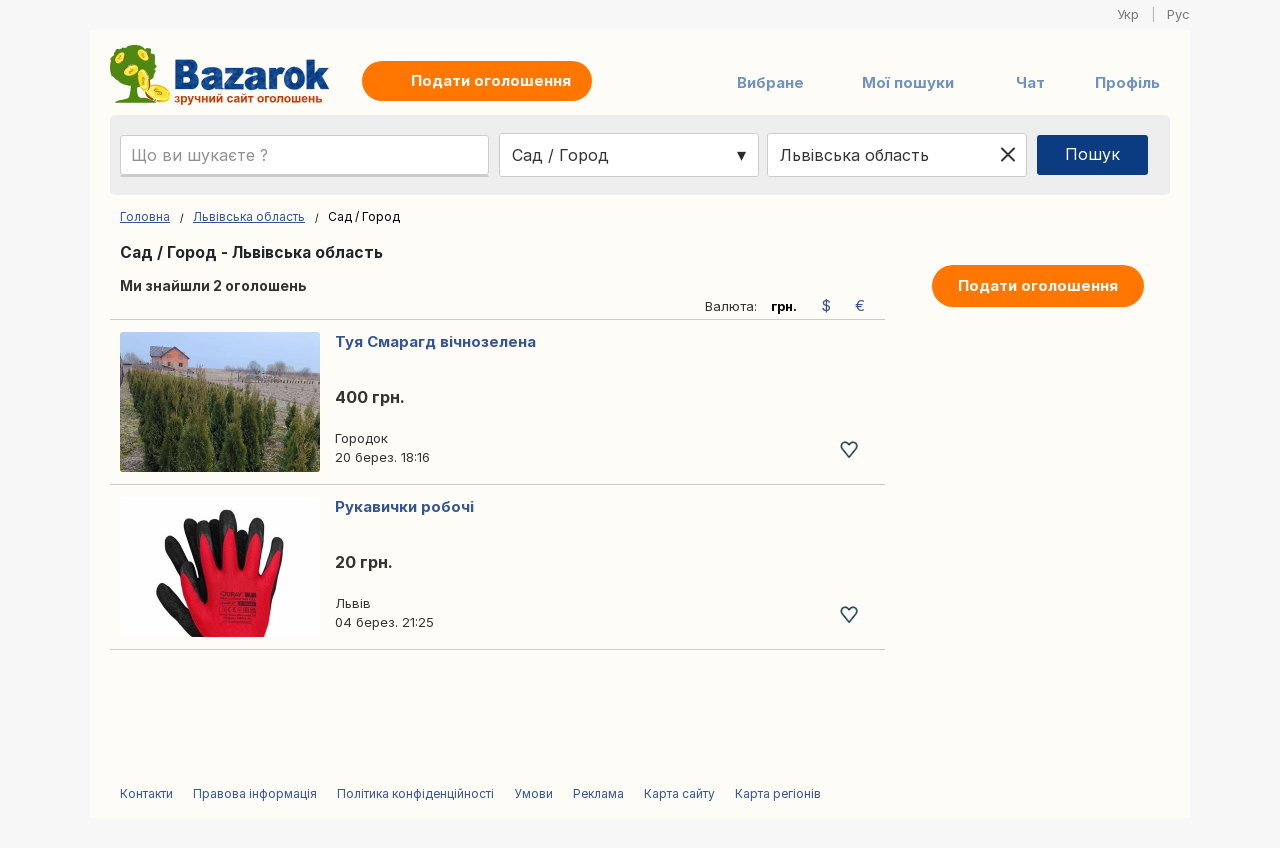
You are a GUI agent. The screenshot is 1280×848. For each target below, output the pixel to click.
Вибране (770, 82)
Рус (1178, 14)
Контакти (146, 793)
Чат (1030, 82)
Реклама (598, 793)
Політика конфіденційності (415, 793)
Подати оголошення (1038, 285)
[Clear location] (1008, 155)
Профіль (1127, 82)
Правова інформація (255, 793)
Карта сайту (679, 793)
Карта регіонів (778, 793)
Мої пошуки (908, 82)
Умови (533, 793)
